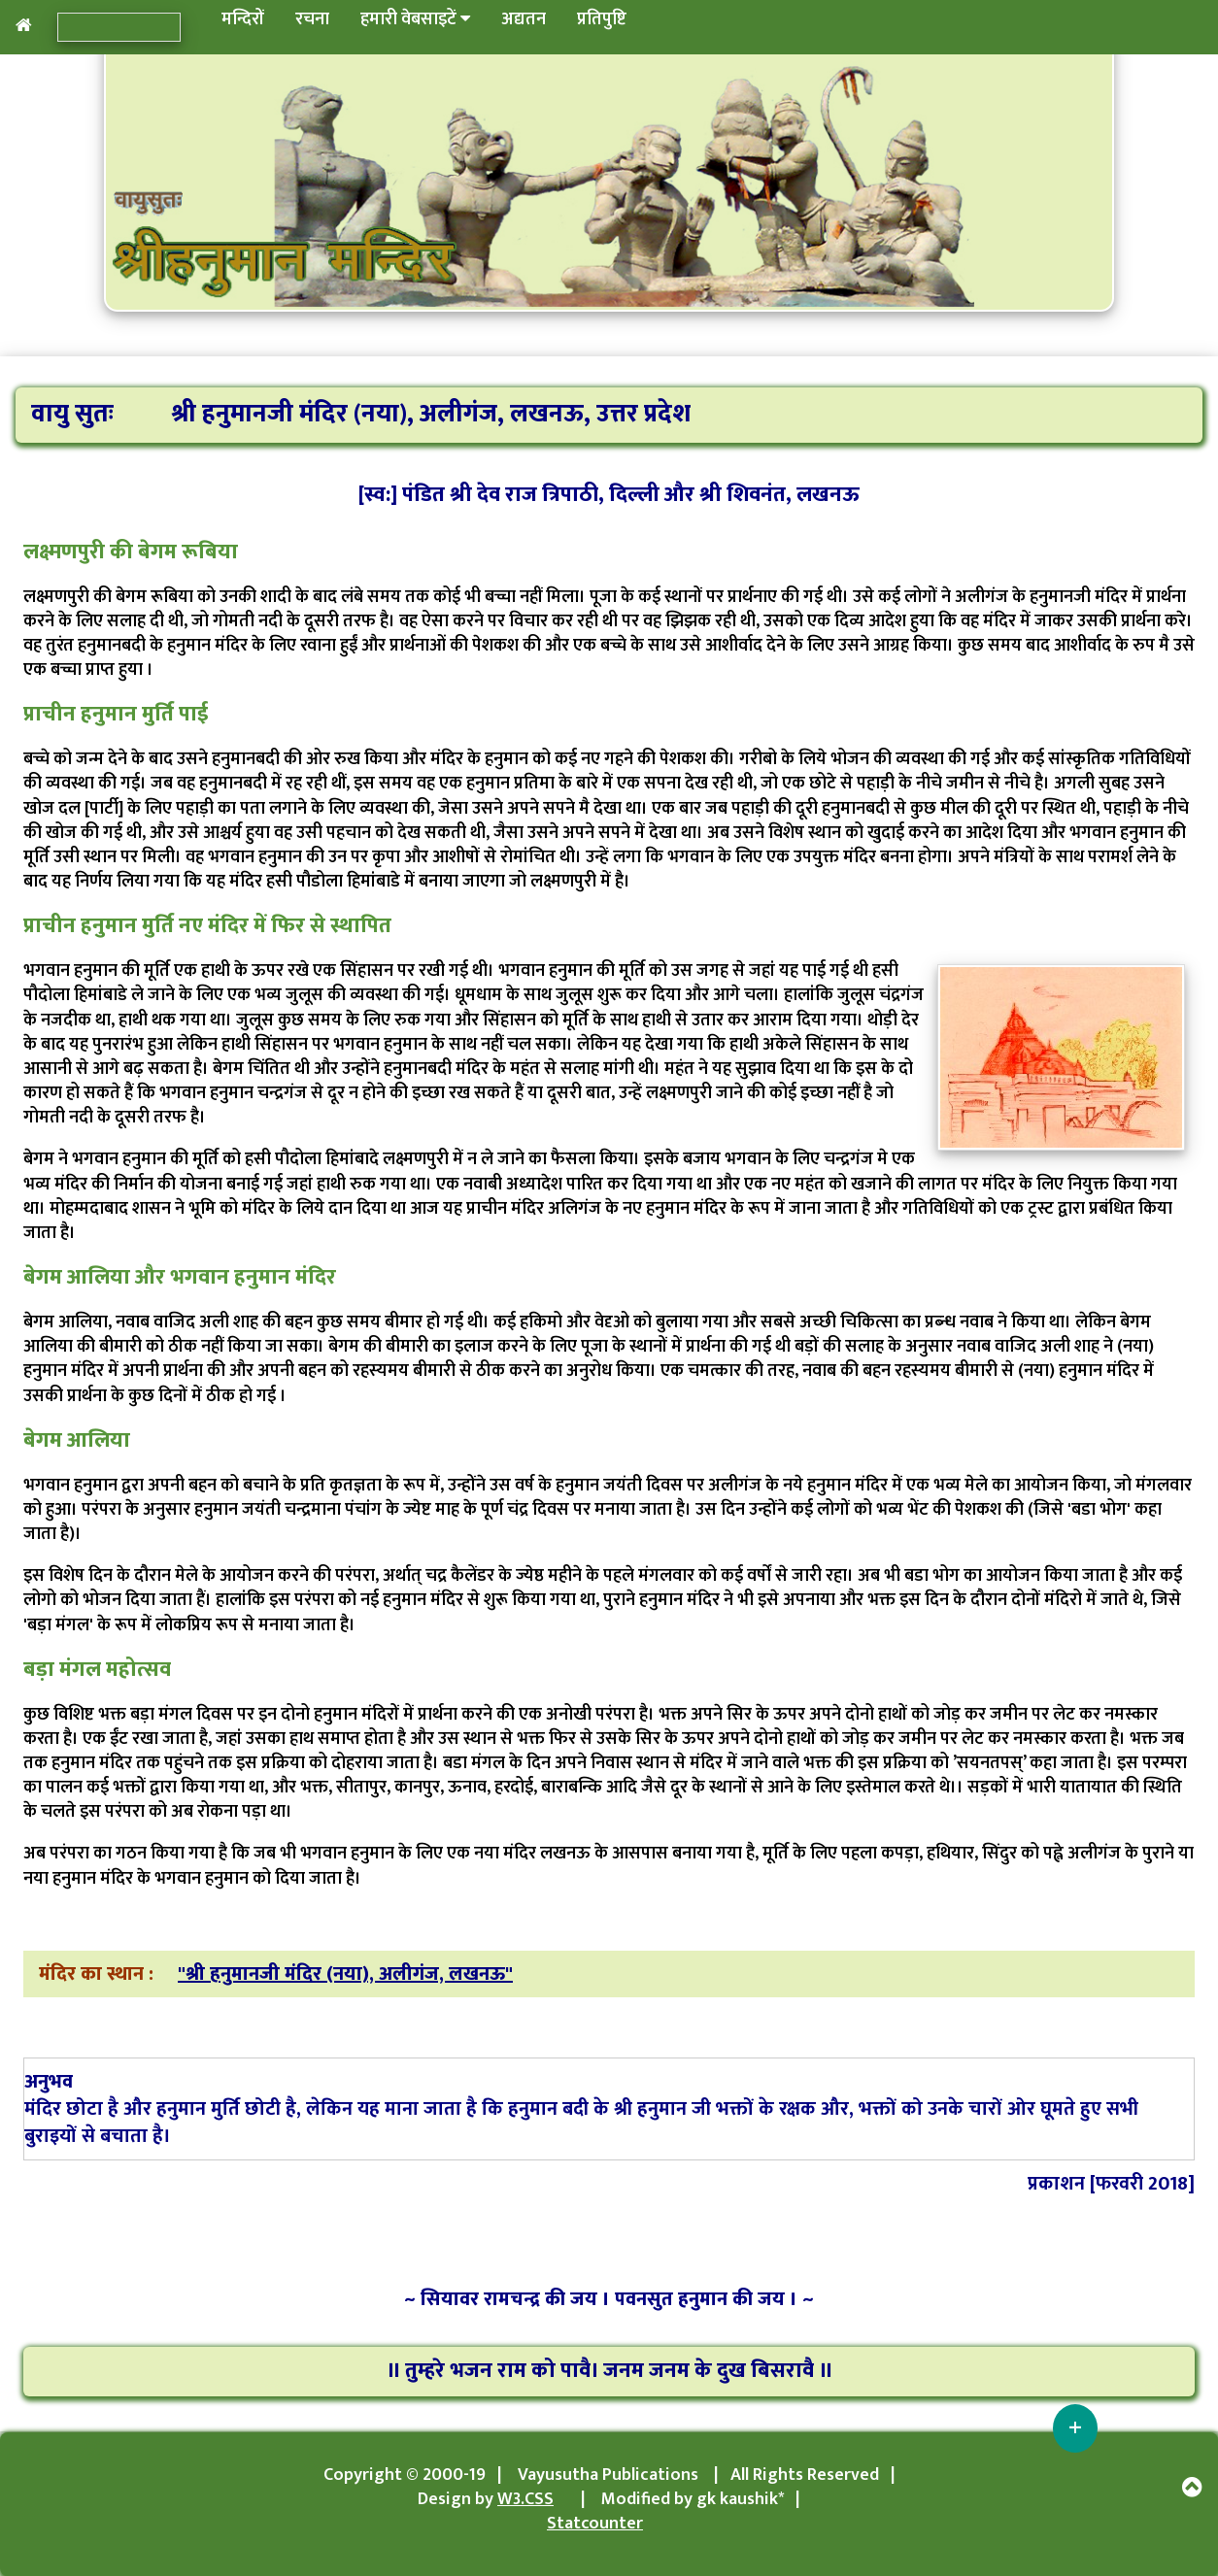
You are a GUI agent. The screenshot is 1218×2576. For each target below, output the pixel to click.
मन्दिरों (242, 19)
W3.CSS (525, 2499)
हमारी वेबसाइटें (415, 19)
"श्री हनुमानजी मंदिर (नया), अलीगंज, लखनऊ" (345, 1974)
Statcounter (595, 2523)
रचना (312, 19)
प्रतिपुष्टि (601, 19)
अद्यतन (523, 19)
